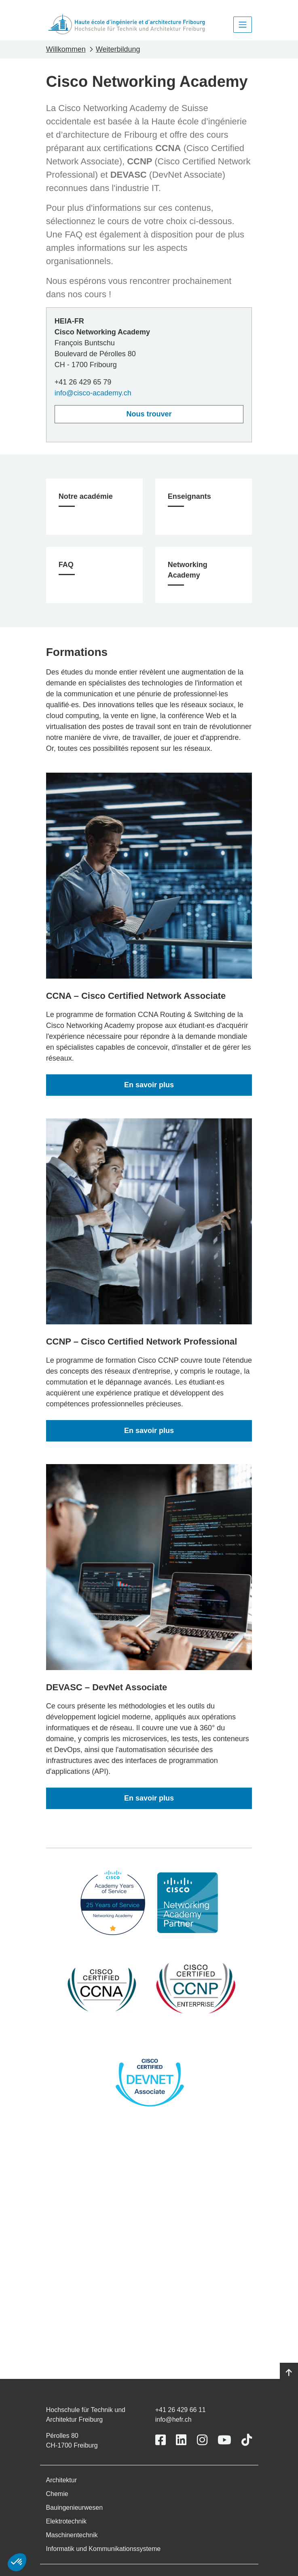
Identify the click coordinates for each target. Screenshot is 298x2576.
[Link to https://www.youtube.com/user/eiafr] (224, 2440)
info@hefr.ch (173, 2419)
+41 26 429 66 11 (180, 2409)
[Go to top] (289, 2373)
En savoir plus (149, 1085)
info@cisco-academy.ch (93, 393)
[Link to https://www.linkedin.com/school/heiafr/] (181, 2440)
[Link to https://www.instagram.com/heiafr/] (202, 2440)
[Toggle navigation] (242, 25)
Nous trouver (148, 414)
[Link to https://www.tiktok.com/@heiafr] (246, 2440)
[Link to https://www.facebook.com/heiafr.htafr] (160, 2440)
